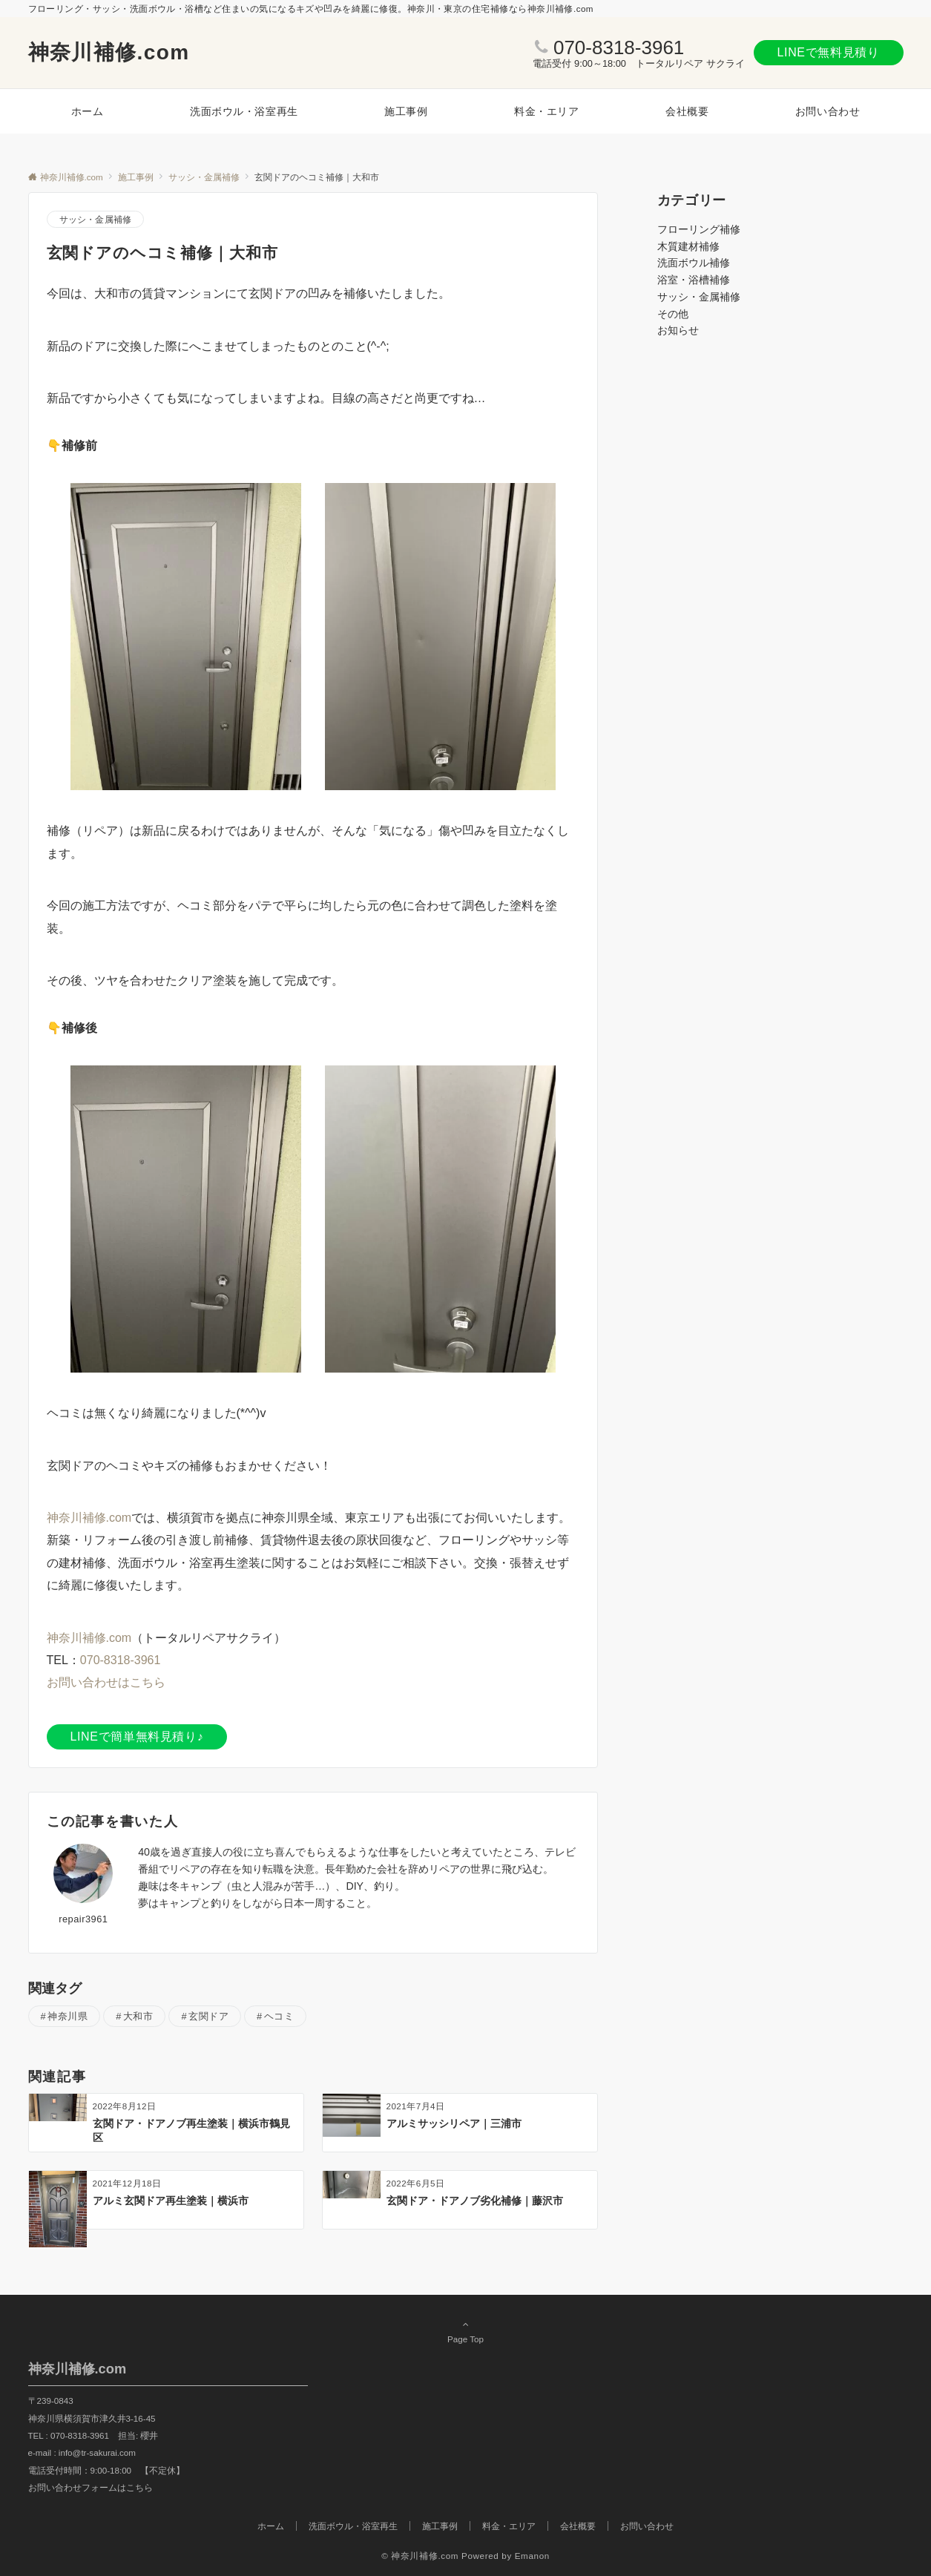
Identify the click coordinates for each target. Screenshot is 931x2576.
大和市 (138, 2016)
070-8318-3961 (618, 47)
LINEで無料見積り (828, 52)
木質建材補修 (688, 246)
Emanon (532, 2555)
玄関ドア (208, 2016)
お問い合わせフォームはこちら (90, 2487)
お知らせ (678, 330)
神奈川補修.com (109, 52)
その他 (672, 314)
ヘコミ (279, 2016)
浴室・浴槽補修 (693, 280)
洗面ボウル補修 (693, 263)
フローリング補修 (698, 229)
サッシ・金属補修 (95, 219)
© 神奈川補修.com (419, 2555)
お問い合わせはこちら (106, 1682)
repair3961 (83, 1919)
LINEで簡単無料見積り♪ (137, 1736)
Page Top (466, 2331)
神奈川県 (67, 2016)
